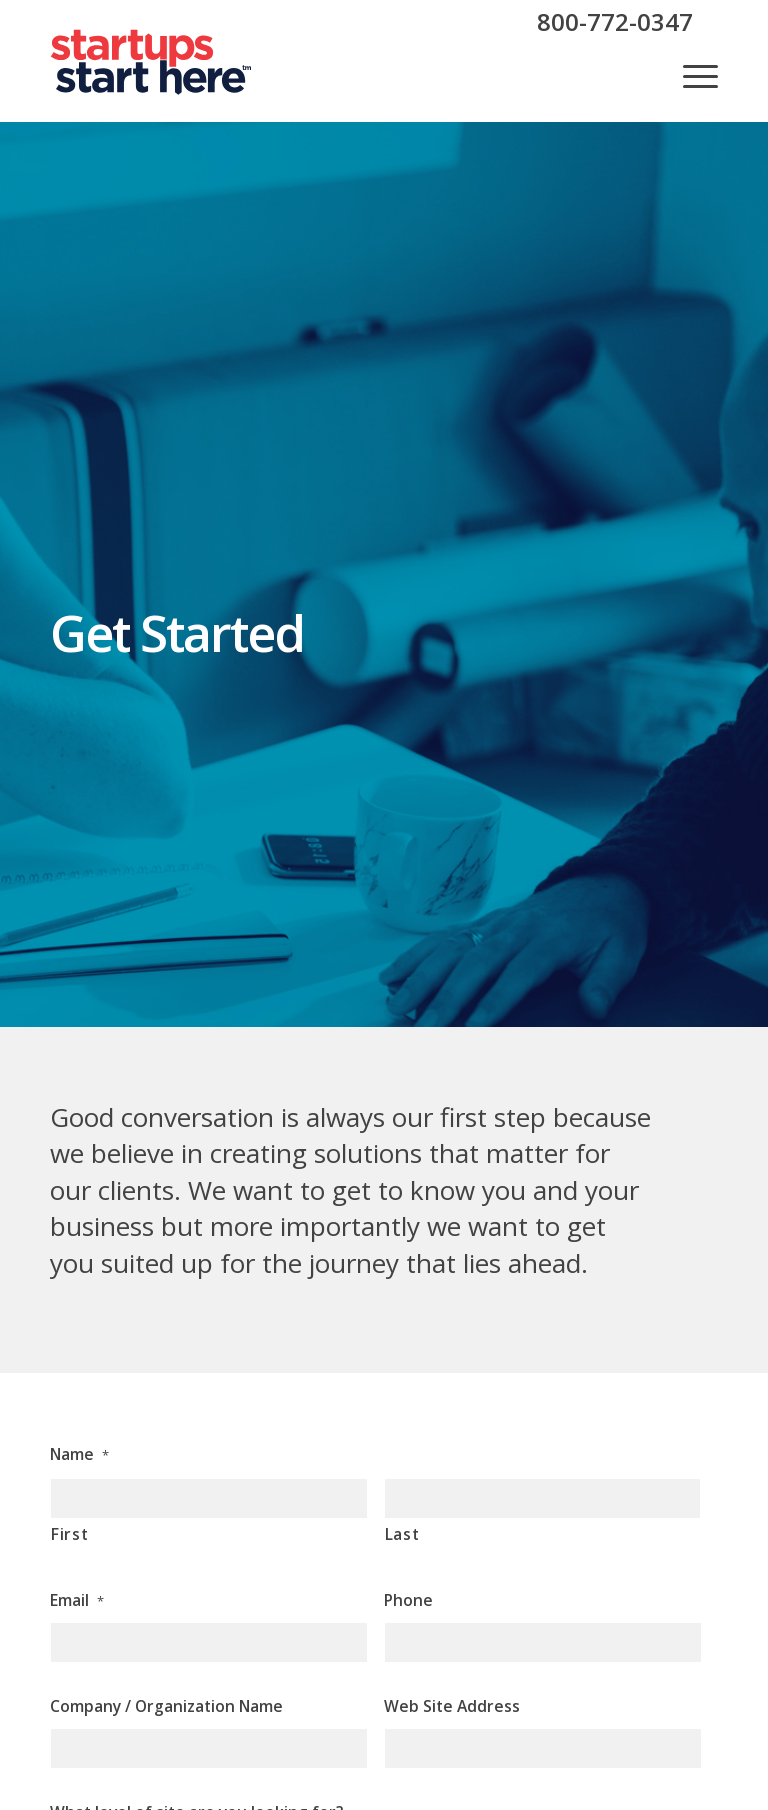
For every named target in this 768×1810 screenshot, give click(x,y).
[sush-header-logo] (151, 62)
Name (79, 1454)
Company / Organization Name (166, 1706)
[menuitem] (690, 76)
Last (402, 1534)
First (69, 1534)
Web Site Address (452, 1706)
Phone (408, 1600)
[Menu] (690, 76)
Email (77, 1600)
